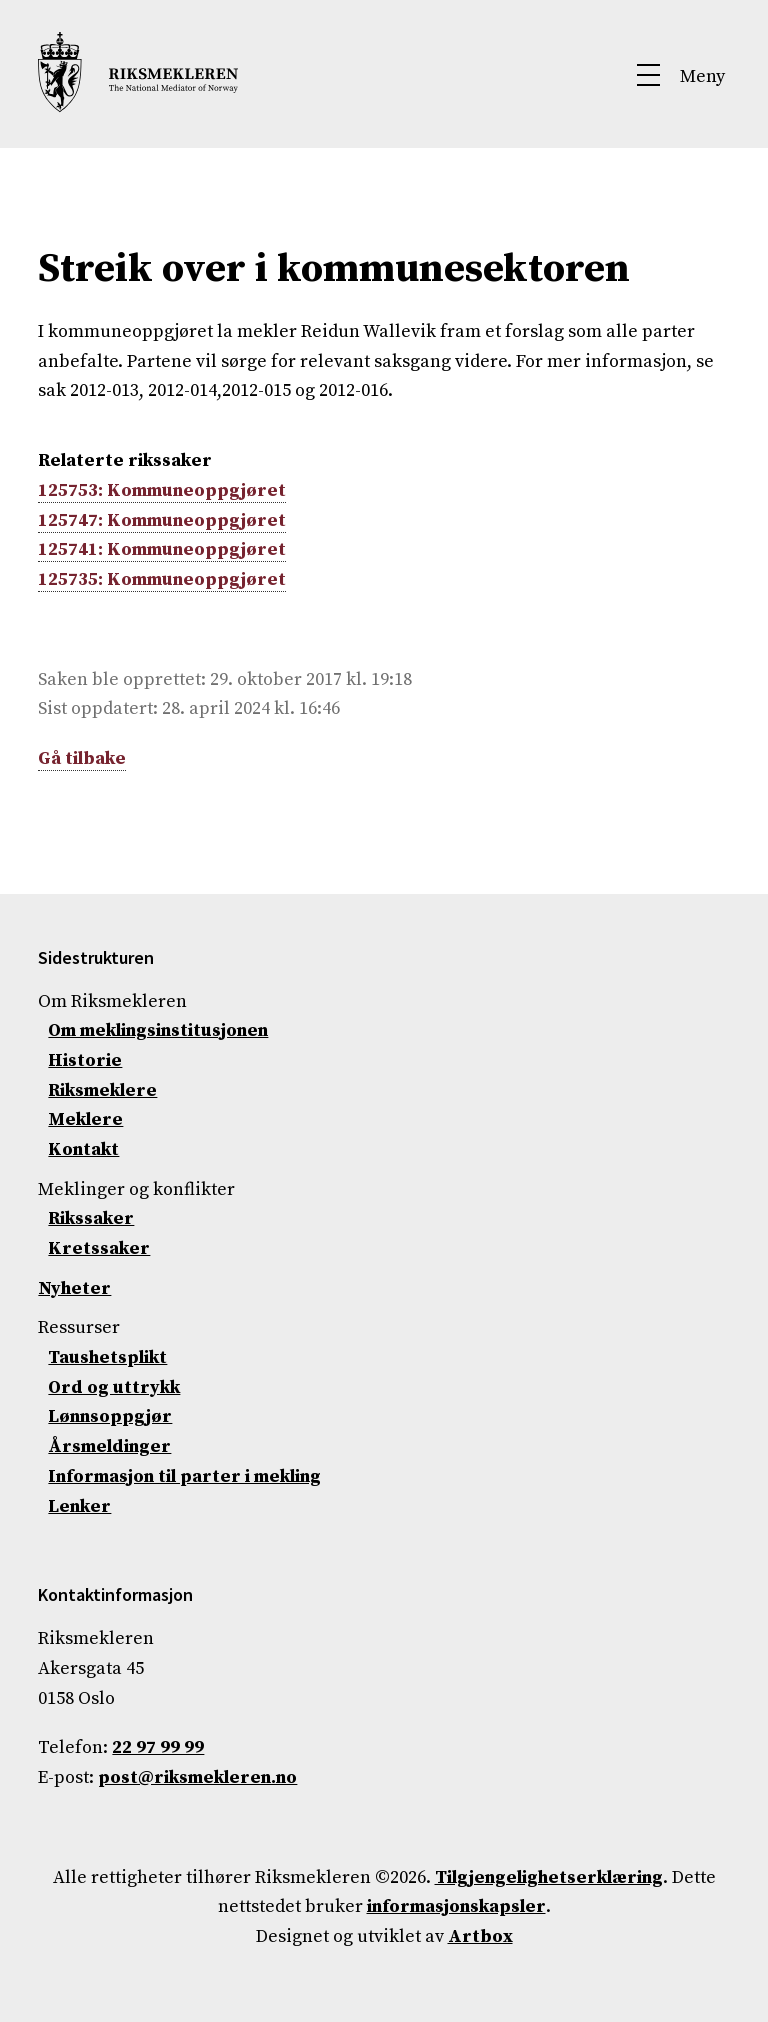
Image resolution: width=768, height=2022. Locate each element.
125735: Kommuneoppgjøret (162, 579)
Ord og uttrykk (114, 1387)
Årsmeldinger (109, 1446)
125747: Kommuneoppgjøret (162, 520)
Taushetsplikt (107, 1357)
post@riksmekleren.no (197, 1777)
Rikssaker (91, 1218)
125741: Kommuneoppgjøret (162, 549)
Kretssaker (99, 1248)
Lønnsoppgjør (110, 1416)
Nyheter (74, 1288)
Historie (85, 1060)
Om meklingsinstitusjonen (158, 1030)
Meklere (85, 1119)
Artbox (480, 1936)
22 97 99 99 (158, 1747)
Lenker (79, 1506)
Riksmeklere (102, 1090)
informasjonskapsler (456, 1906)
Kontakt (83, 1149)
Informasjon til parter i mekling (184, 1476)
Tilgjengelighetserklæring (549, 1877)
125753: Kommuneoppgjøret (162, 490)
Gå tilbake (82, 758)
